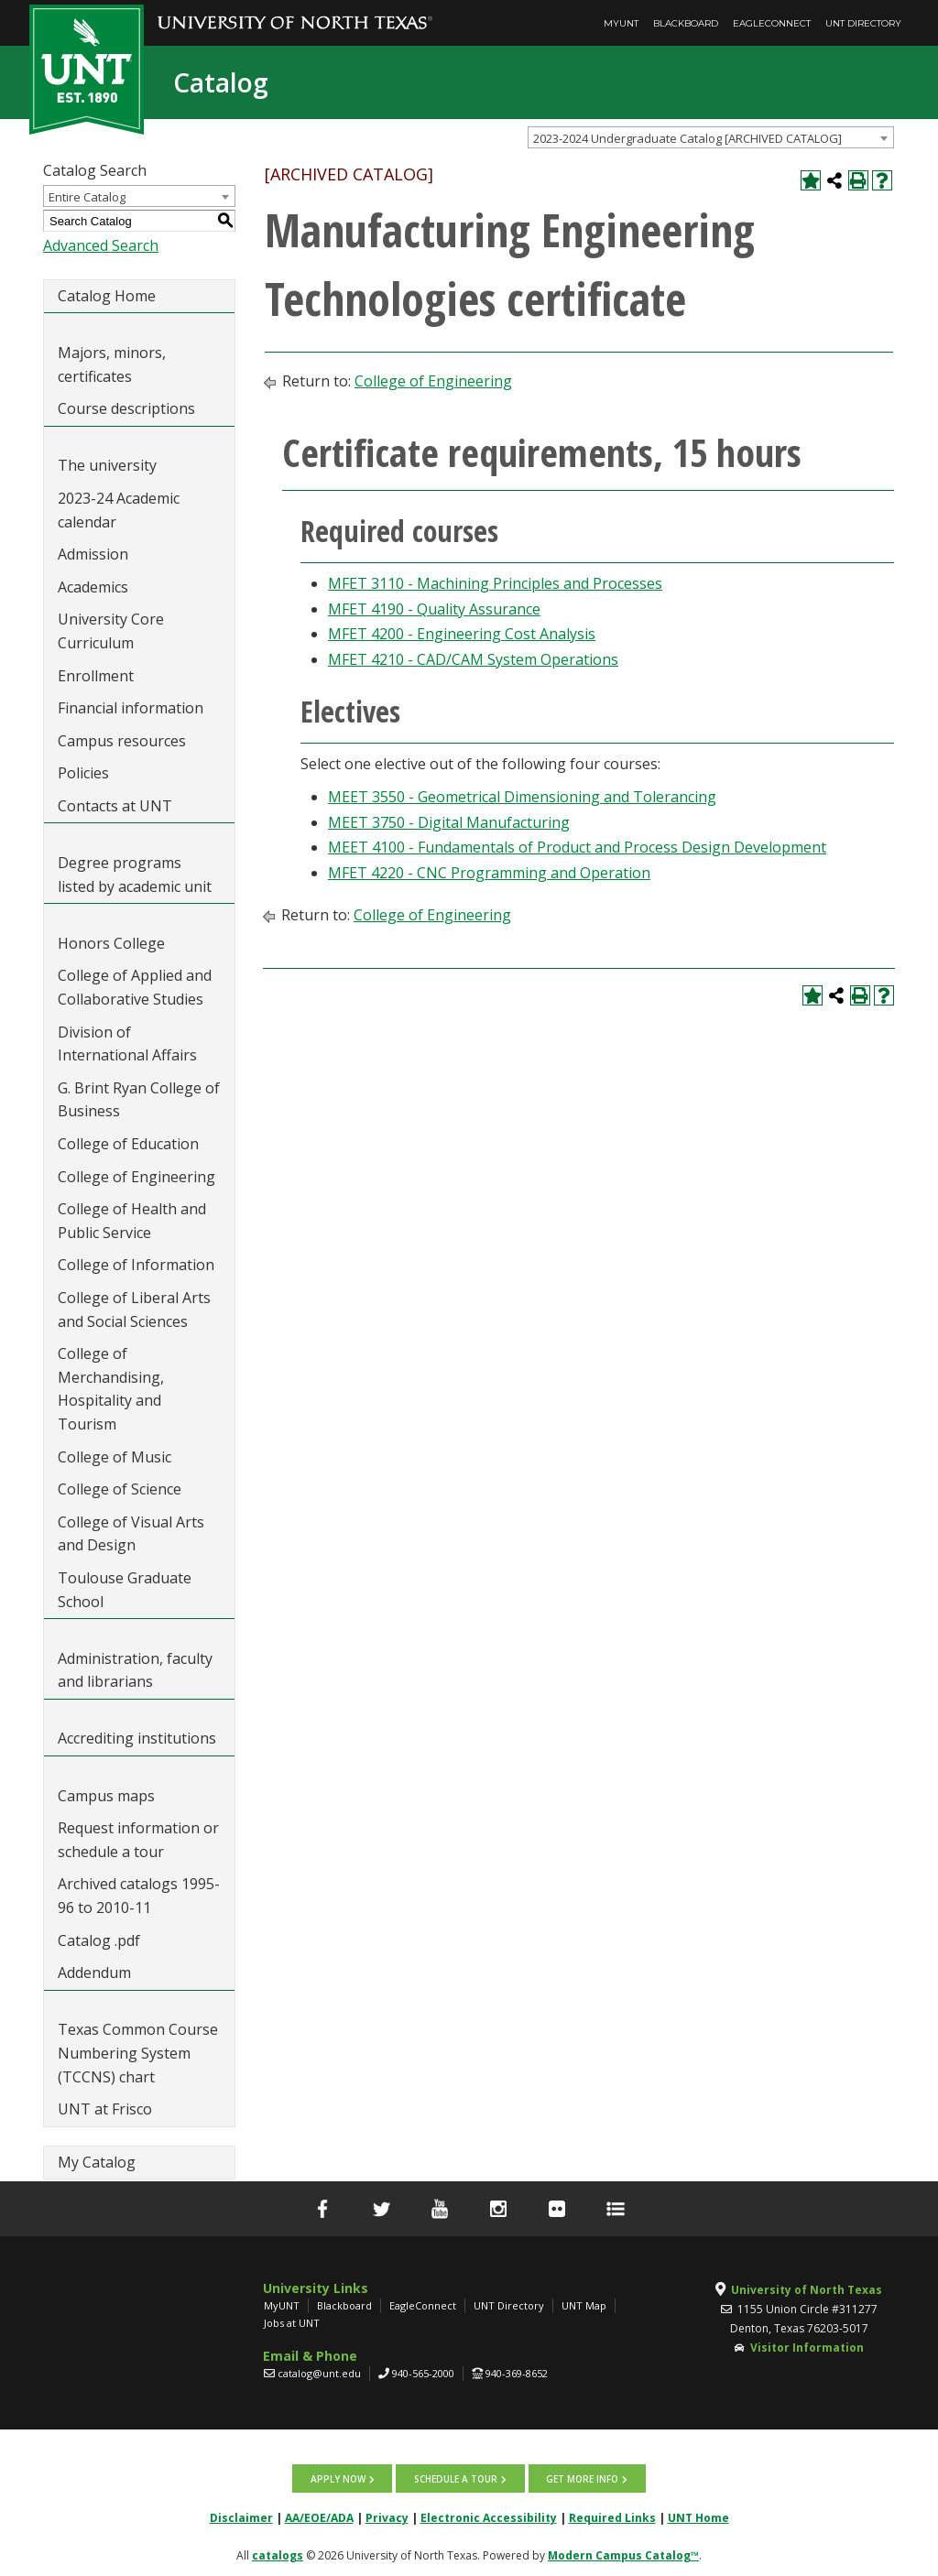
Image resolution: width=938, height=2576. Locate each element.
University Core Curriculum (111, 631)
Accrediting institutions (137, 1738)
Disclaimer (241, 2517)
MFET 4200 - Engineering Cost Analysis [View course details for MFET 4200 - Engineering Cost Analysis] (461, 634)
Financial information (130, 708)
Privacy (387, 2517)
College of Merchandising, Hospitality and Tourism (111, 1388)
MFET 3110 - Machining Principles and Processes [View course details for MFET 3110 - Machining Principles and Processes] (495, 583)
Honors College (111, 943)
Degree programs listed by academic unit (135, 875)
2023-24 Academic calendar (119, 510)
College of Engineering (136, 1177)
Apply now (338, 2478)
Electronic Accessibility (488, 2517)
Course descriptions (126, 408)
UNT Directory (863, 23)
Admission (93, 554)
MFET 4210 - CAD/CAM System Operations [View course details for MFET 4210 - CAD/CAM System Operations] (473, 659)
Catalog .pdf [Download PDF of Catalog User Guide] (99, 1940)
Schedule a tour (455, 2478)
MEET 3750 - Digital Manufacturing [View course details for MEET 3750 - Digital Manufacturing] (449, 822)
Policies (83, 773)
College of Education (128, 1144)
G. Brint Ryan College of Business (139, 1100)
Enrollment (96, 676)
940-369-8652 (516, 2373)
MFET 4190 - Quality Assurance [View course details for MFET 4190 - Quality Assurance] (434, 609)
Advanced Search (100, 245)
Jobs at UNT (292, 2323)
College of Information (136, 1265)
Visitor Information (807, 2347)
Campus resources (122, 741)
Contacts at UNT (115, 806)
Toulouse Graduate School (124, 1590)
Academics (93, 587)
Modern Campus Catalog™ (623, 2554)
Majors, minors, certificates (112, 364)
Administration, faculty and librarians (135, 1670)
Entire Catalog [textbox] (87, 197)
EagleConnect (772, 23)
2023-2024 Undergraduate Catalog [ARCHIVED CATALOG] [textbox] (687, 138)
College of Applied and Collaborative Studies (135, 987)
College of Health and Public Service (132, 1221)
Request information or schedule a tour (138, 1840)
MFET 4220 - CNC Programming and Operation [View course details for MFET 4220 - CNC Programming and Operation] (489, 873)
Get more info (581, 2478)
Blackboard (685, 23)
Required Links (612, 2517)
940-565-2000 (423, 2373)
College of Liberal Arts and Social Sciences (134, 1309)
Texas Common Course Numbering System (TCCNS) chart (138, 2052)
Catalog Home (107, 296)
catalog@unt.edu (319, 2373)
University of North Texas (806, 2290)
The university (107, 465)
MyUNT (621, 23)
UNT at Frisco (105, 2109)
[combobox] (711, 137)
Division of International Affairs (127, 1044)
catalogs (277, 2554)
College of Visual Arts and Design (131, 1534)
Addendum (94, 1972)
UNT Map (584, 2305)
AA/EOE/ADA (319, 2517)
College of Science (119, 1489)
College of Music (114, 1457)
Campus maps (106, 1796)
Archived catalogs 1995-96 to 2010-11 (139, 1896)
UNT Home (698, 2517)
